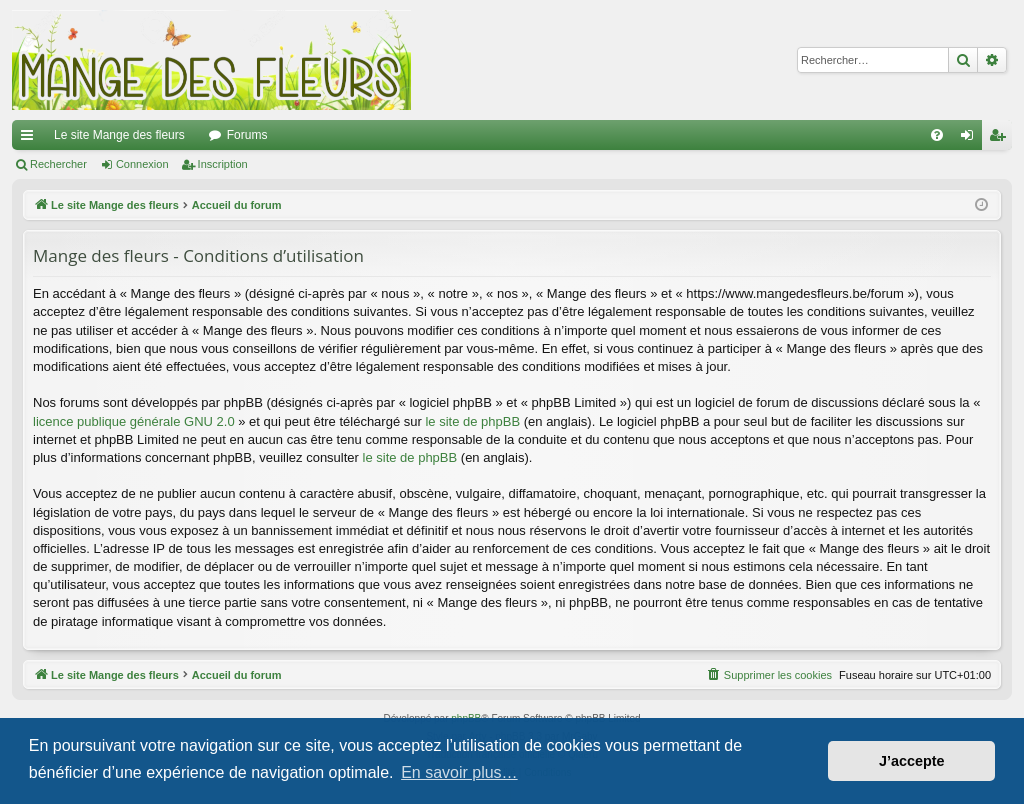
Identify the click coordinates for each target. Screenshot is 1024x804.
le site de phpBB (472, 421)
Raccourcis (31, 139)
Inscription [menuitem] (1001, 139)
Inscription (223, 164)
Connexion (142, 164)
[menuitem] (937, 135)
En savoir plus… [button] (459, 772)
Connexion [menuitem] (971, 139)
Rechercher (58, 164)
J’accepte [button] (912, 761)
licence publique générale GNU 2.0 (134, 421)
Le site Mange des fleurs (119, 135)
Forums (247, 135)
